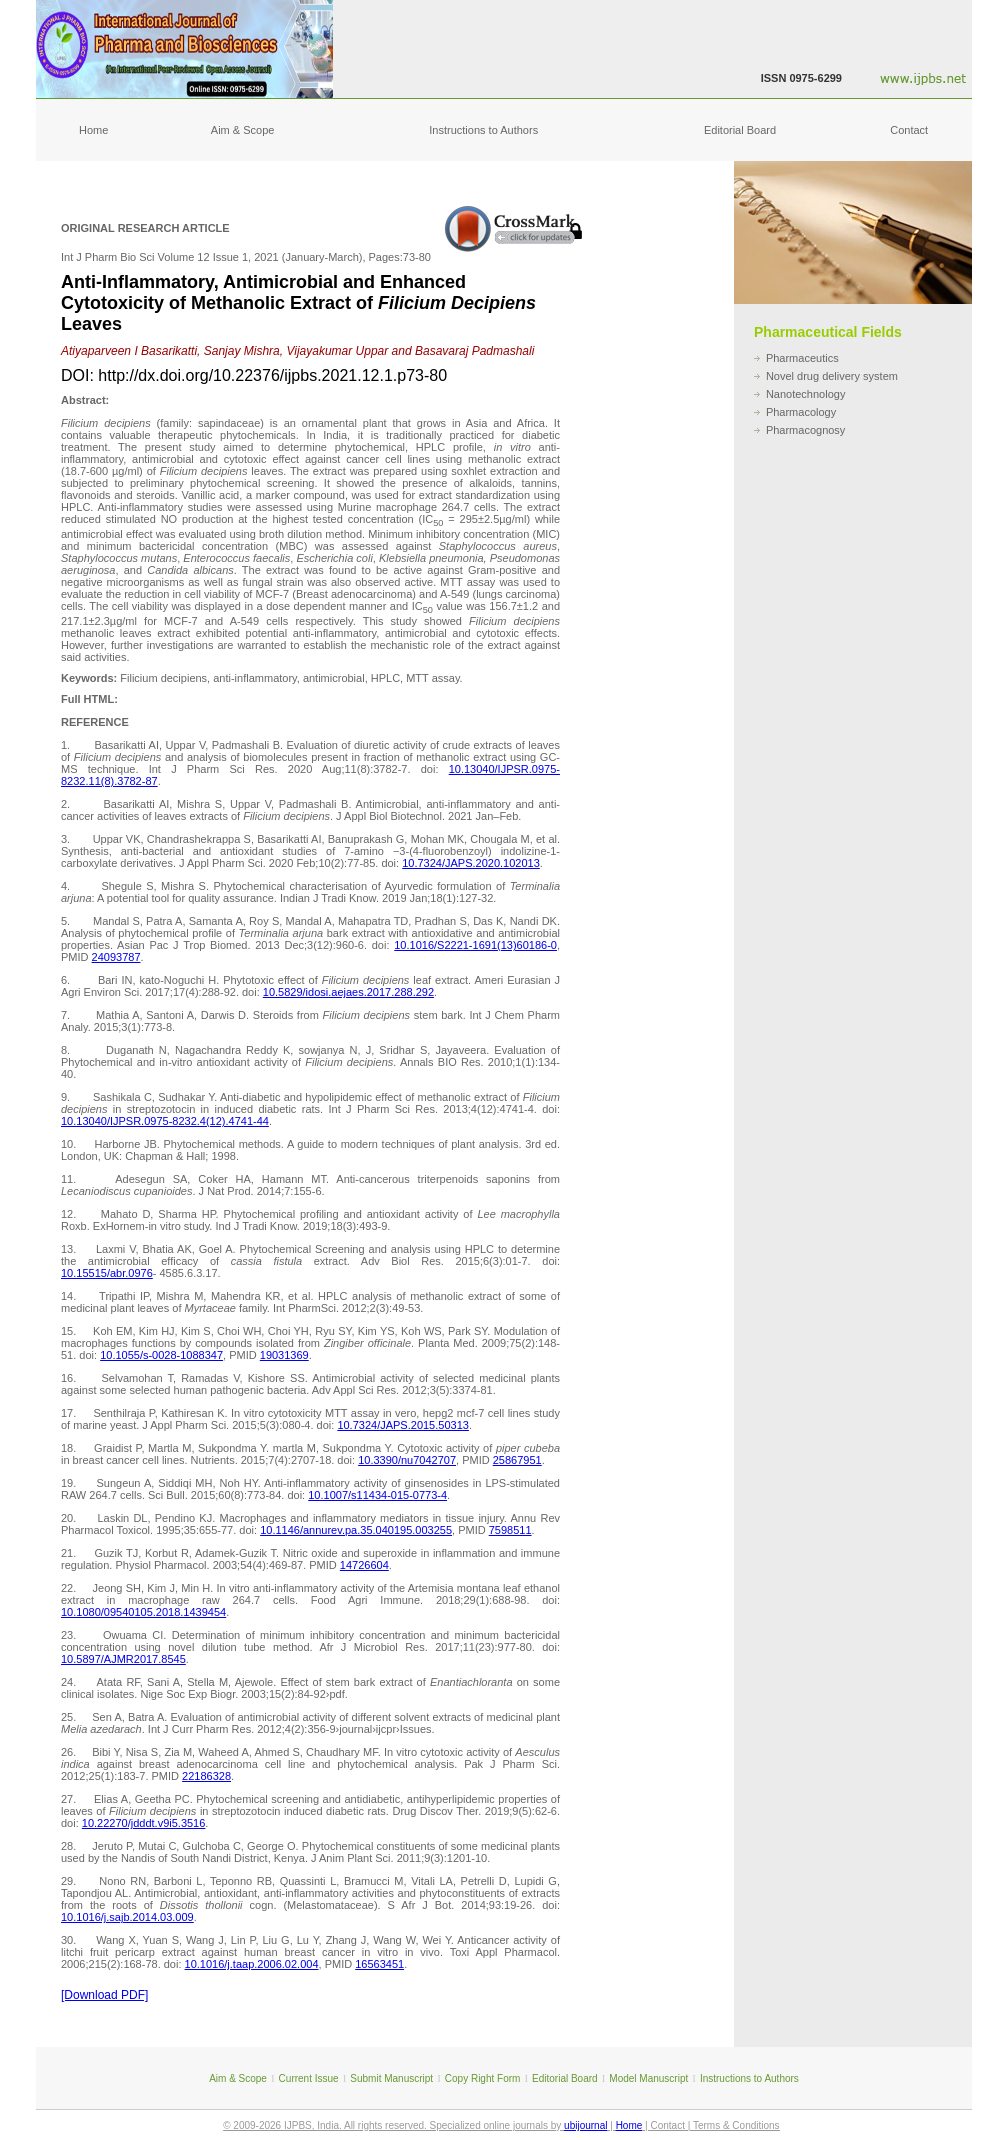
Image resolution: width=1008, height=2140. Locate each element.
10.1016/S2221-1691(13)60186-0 (475, 945)
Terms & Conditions (736, 2125)
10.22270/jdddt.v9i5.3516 (144, 1823)
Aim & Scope (243, 130)
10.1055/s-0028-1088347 (161, 1355)
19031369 (284, 1355)
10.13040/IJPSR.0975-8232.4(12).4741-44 (165, 1121)
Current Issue (309, 2078)
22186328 (206, 1776)
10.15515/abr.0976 (107, 1273)
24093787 (116, 957)
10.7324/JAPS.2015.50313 (403, 1425)
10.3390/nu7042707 (407, 1460)
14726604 (364, 1565)
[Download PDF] (104, 1995)
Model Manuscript (648, 2078)
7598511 (510, 1530)
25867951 (517, 1460)
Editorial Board (740, 130)
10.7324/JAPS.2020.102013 (471, 863)
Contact (909, 130)
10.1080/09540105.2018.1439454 (143, 1612)
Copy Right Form (483, 2078)
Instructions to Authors (483, 130)
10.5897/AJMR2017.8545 (123, 1659)
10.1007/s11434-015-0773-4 (377, 1495)
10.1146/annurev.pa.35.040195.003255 (356, 1530)
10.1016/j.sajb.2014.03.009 (127, 1917)
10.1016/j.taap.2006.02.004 (252, 1964)
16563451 (379, 1964)
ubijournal (585, 2125)
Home (93, 130)
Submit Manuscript (391, 2078)
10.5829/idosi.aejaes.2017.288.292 (348, 992)
